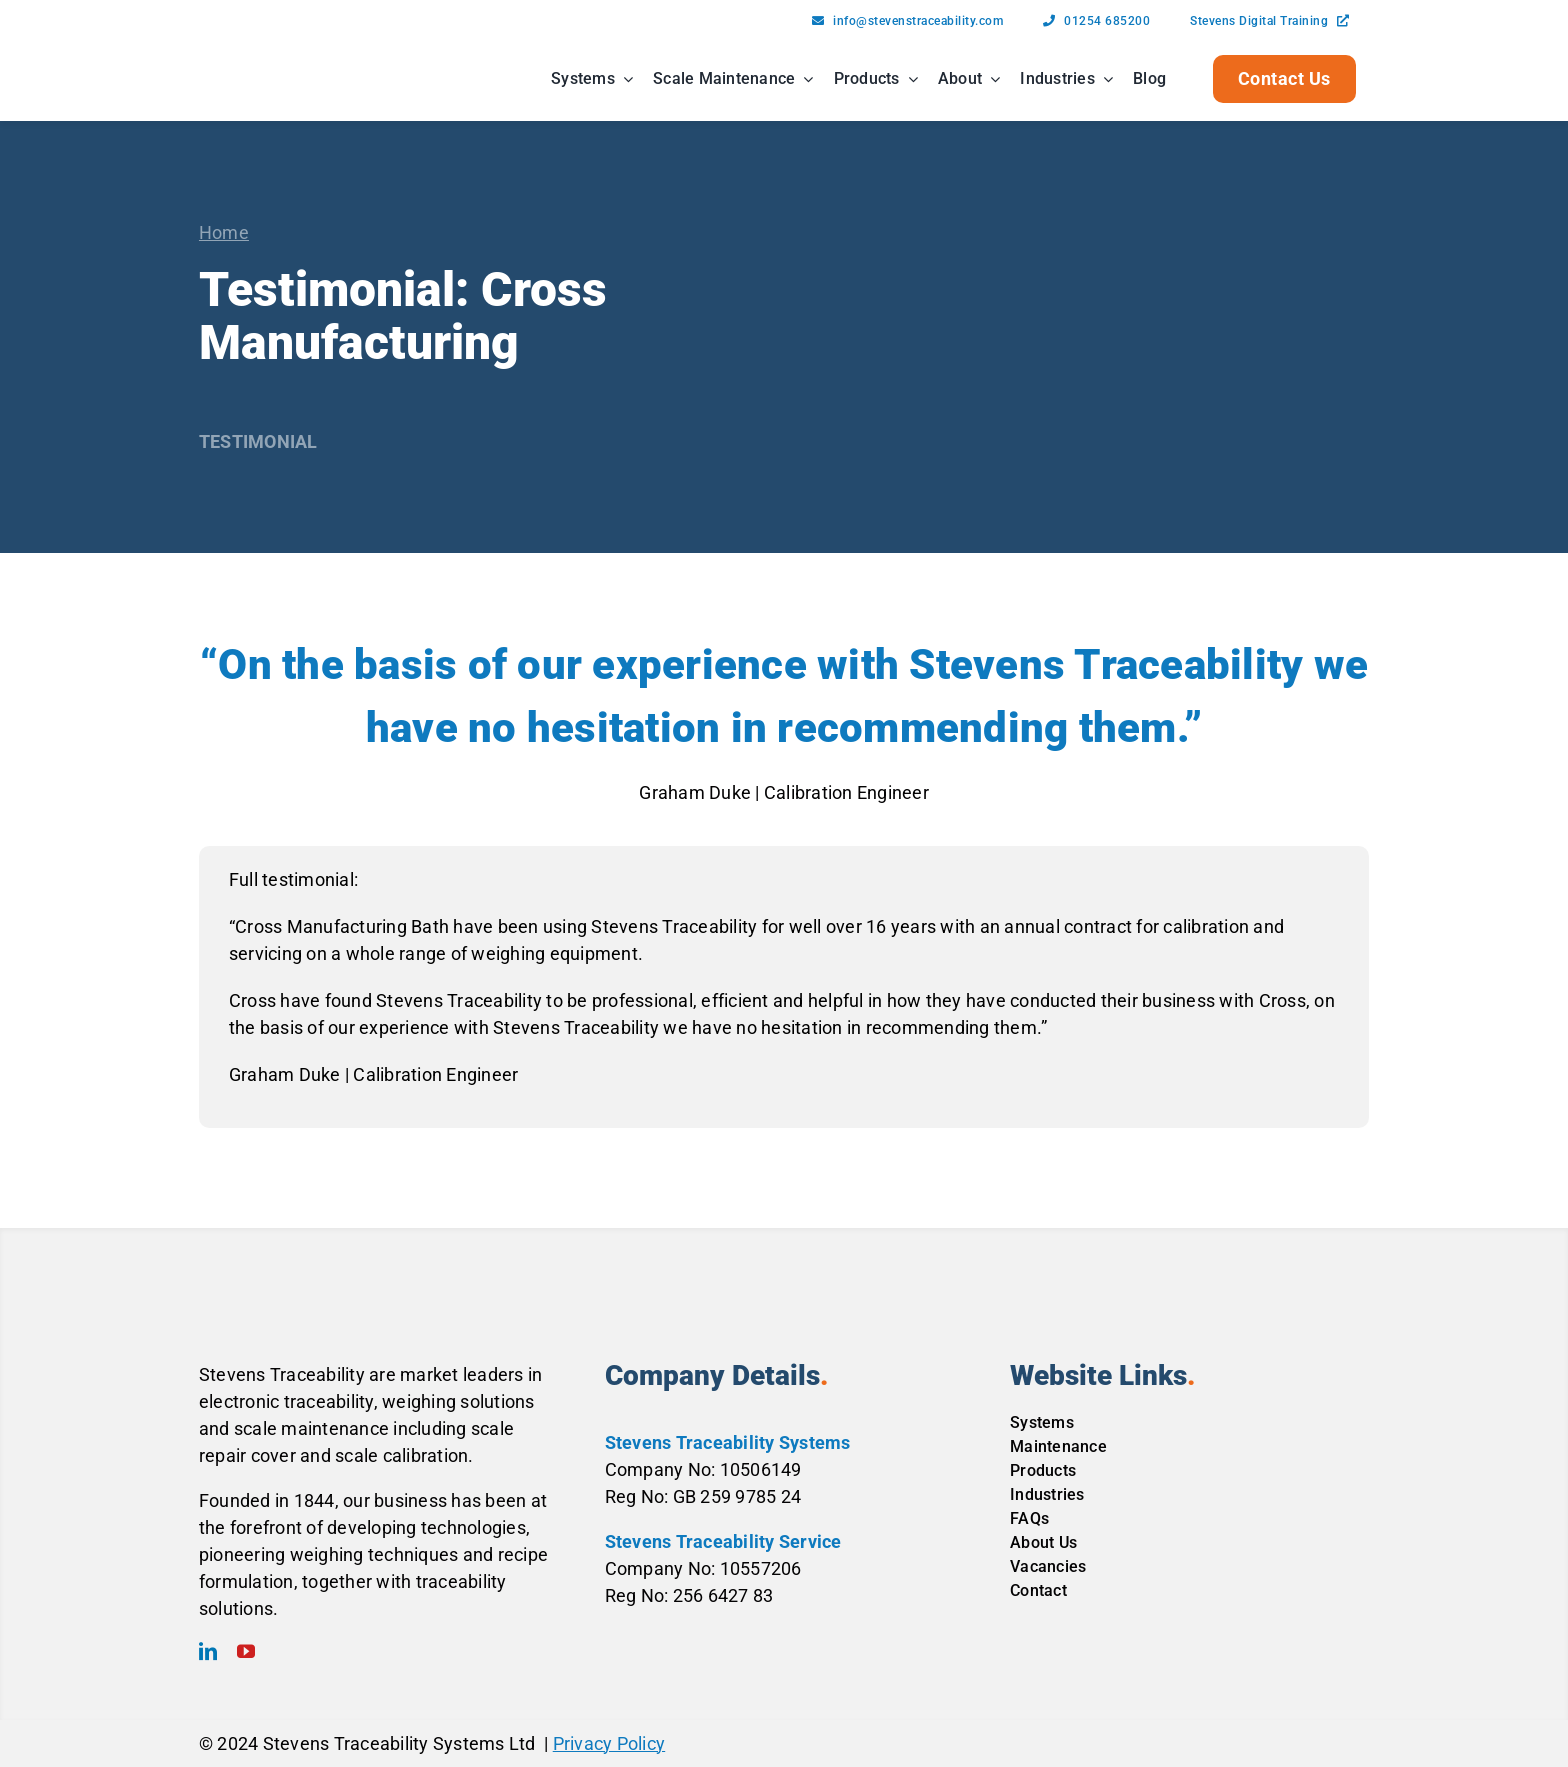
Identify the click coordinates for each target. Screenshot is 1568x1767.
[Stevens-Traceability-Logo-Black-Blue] (261, 55)
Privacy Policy (609, 1743)
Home (224, 232)
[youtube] (246, 1651)
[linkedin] (208, 1651)
